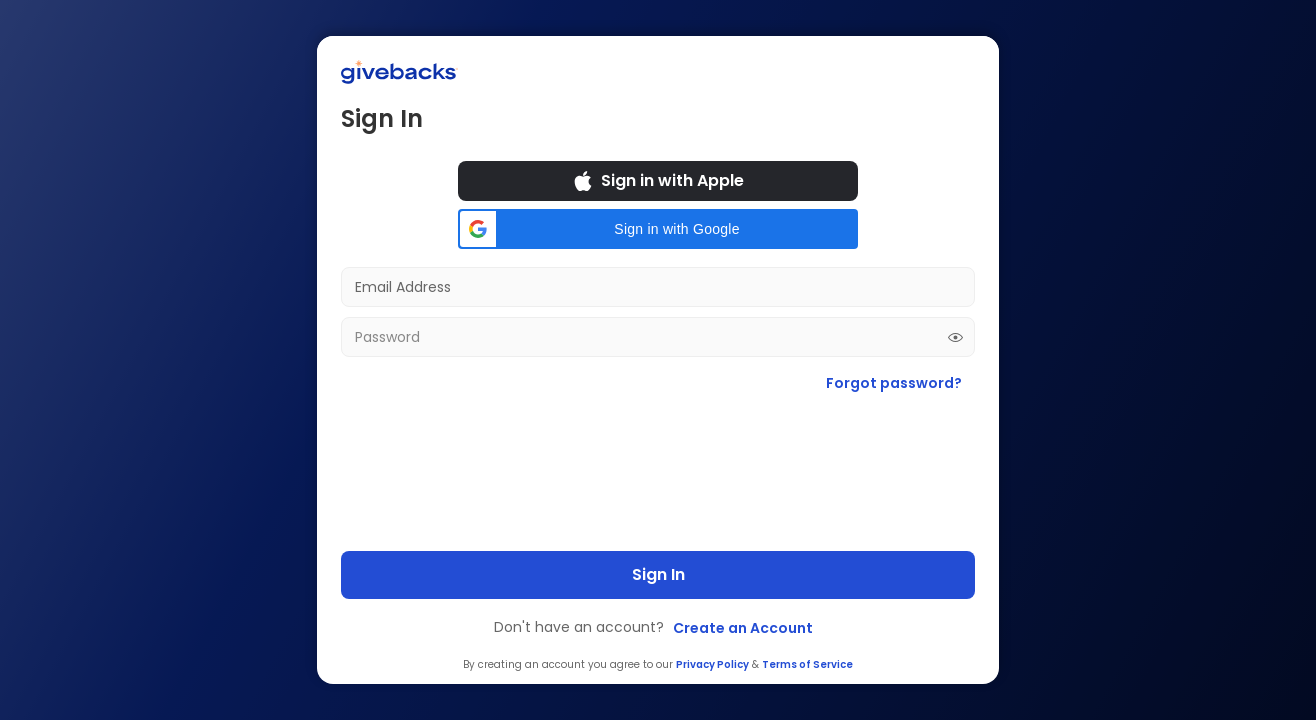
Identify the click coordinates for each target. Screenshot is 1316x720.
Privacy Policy (712, 664)
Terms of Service (807, 664)
